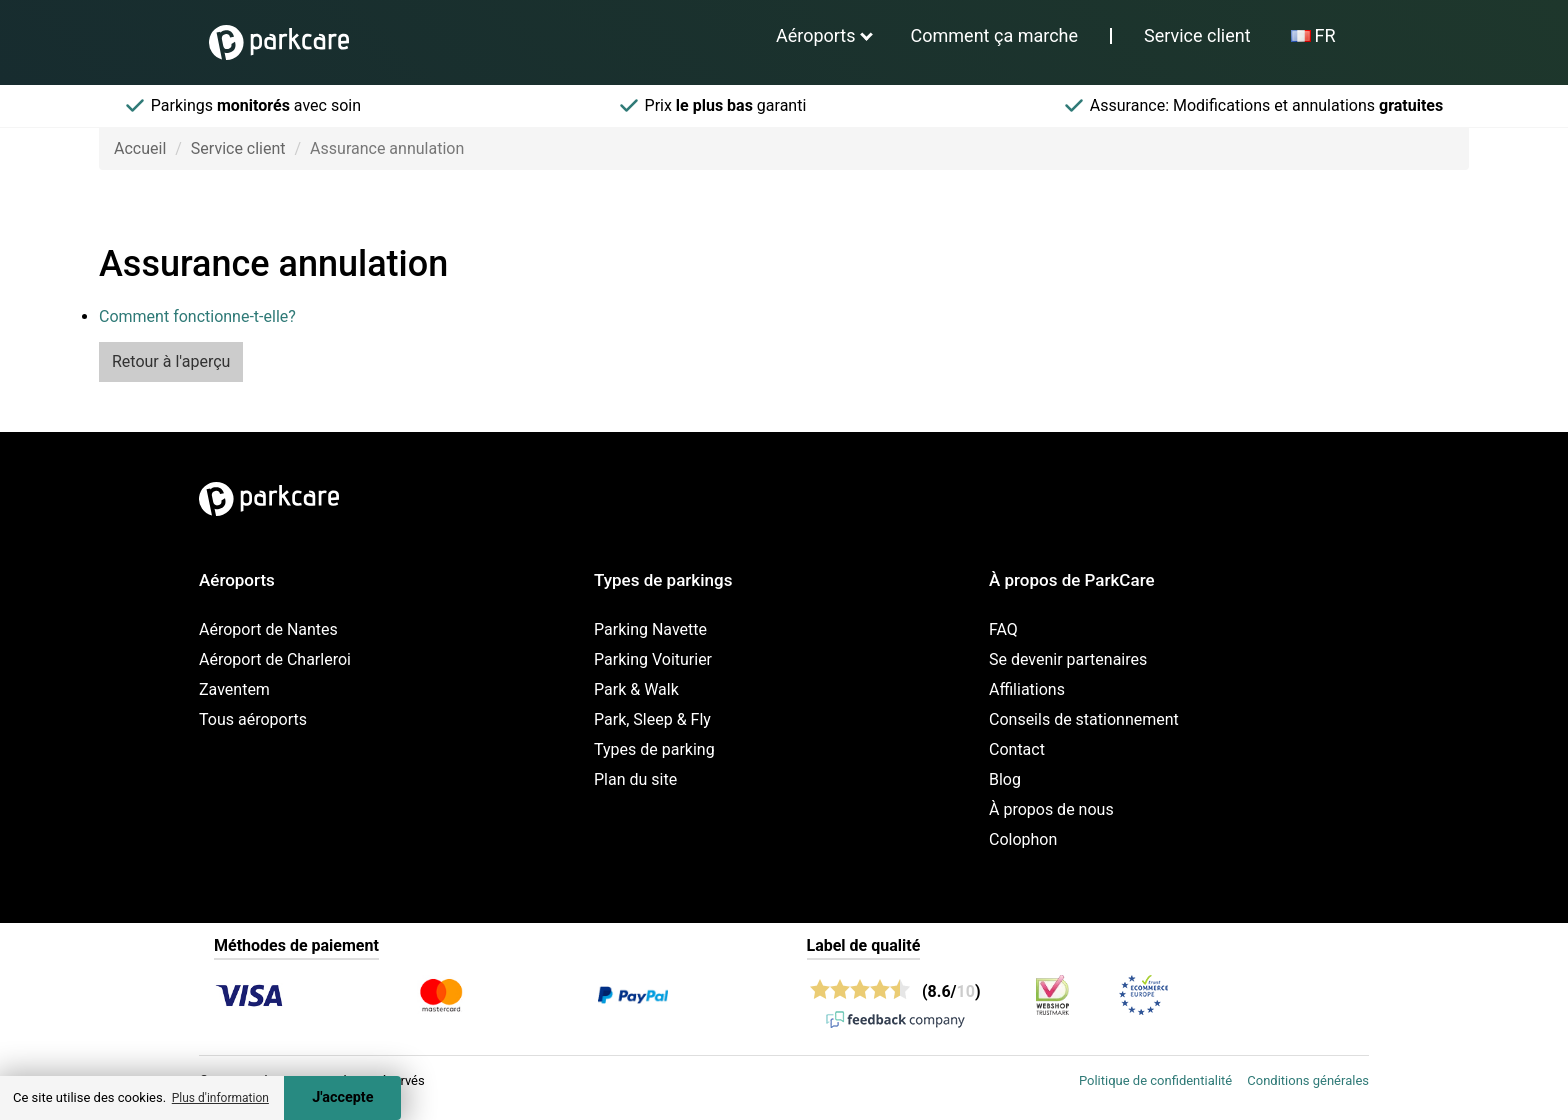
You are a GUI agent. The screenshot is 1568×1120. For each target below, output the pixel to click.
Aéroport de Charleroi (275, 659)
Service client (1197, 35)
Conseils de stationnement (1084, 719)
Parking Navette (650, 629)
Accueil (140, 148)
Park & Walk (636, 689)
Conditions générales (1308, 1080)
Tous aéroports (253, 719)
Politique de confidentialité (1155, 1080)
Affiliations (1027, 689)
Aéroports (816, 35)
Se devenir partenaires (1068, 659)
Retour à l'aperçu (171, 361)
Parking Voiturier (653, 659)
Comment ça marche (994, 35)
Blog (1005, 779)
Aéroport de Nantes (268, 629)
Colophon (1023, 839)
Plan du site (635, 779)
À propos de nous (1051, 809)
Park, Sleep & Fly (652, 719)
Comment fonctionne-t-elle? (197, 316)
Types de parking (654, 749)
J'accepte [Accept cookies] (342, 1097)
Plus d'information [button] (220, 1098)
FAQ (1003, 629)
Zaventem (234, 689)
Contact (1017, 749)
